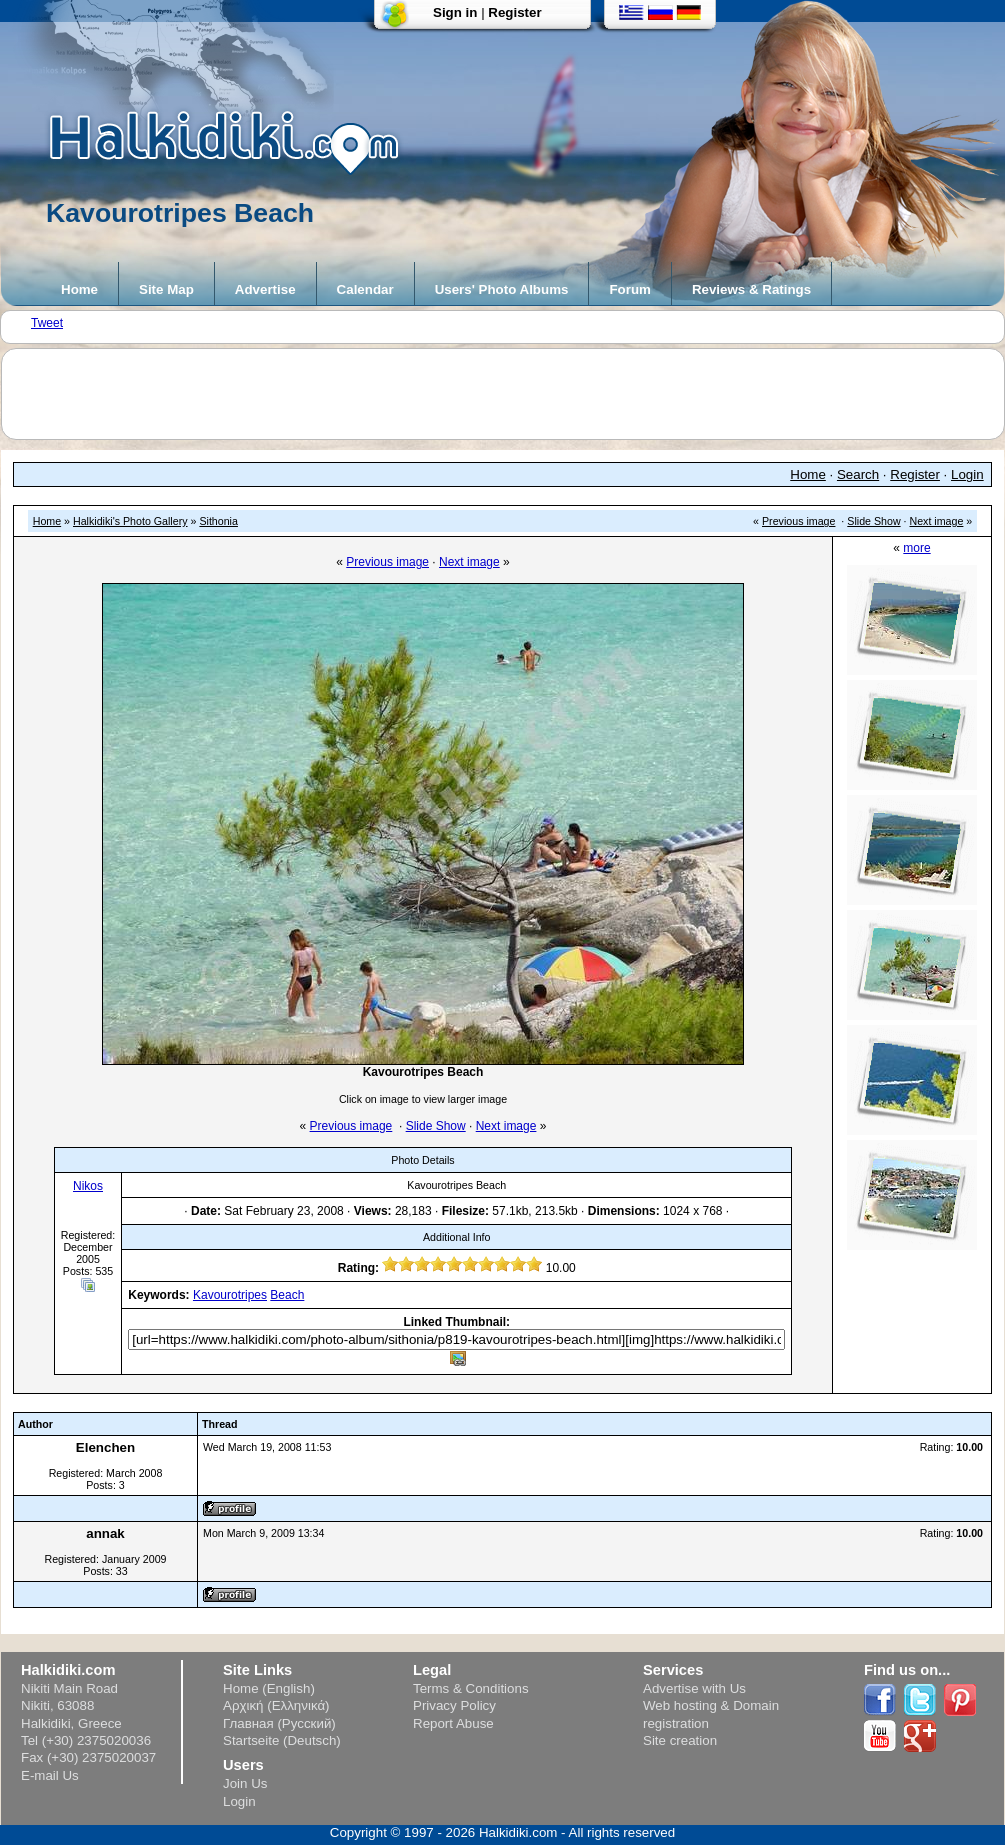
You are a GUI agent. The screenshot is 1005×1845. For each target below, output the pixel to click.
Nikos (88, 1186)
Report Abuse (453, 1723)
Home (79, 289)
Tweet (47, 323)
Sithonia (218, 521)
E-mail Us (50, 1775)
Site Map (166, 289)
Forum (629, 289)
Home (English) (269, 1688)
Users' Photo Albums (502, 289)
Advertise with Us (694, 1688)
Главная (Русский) (279, 1723)
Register (514, 12)
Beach (287, 1295)
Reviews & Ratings (751, 289)
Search (858, 474)
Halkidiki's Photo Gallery (130, 521)
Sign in (455, 12)
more (916, 548)
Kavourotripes (230, 1295)
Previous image (798, 521)
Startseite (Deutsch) (282, 1740)
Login (967, 474)
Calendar (365, 289)
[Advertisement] (513, 394)
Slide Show (873, 521)
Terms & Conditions (471, 1688)
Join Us (245, 1783)
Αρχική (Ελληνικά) (276, 1705)
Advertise (265, 289)
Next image (937, 521)
